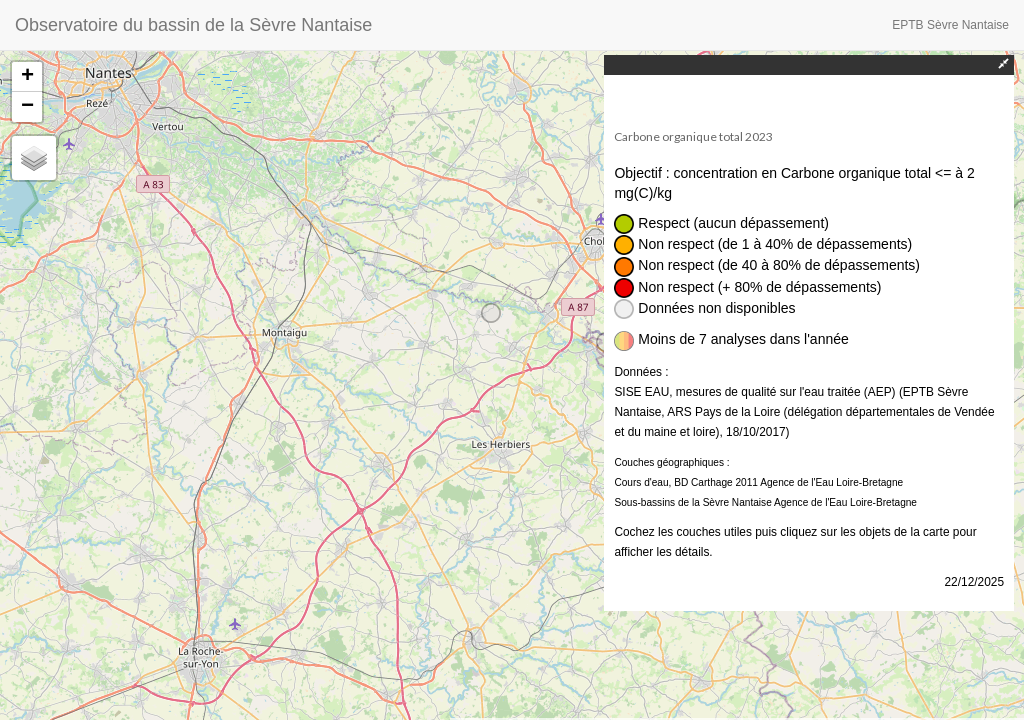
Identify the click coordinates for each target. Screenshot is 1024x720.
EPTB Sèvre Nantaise (950, 25)
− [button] (27, 107)
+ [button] (27, 77)
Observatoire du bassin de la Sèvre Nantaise (193, 25)
